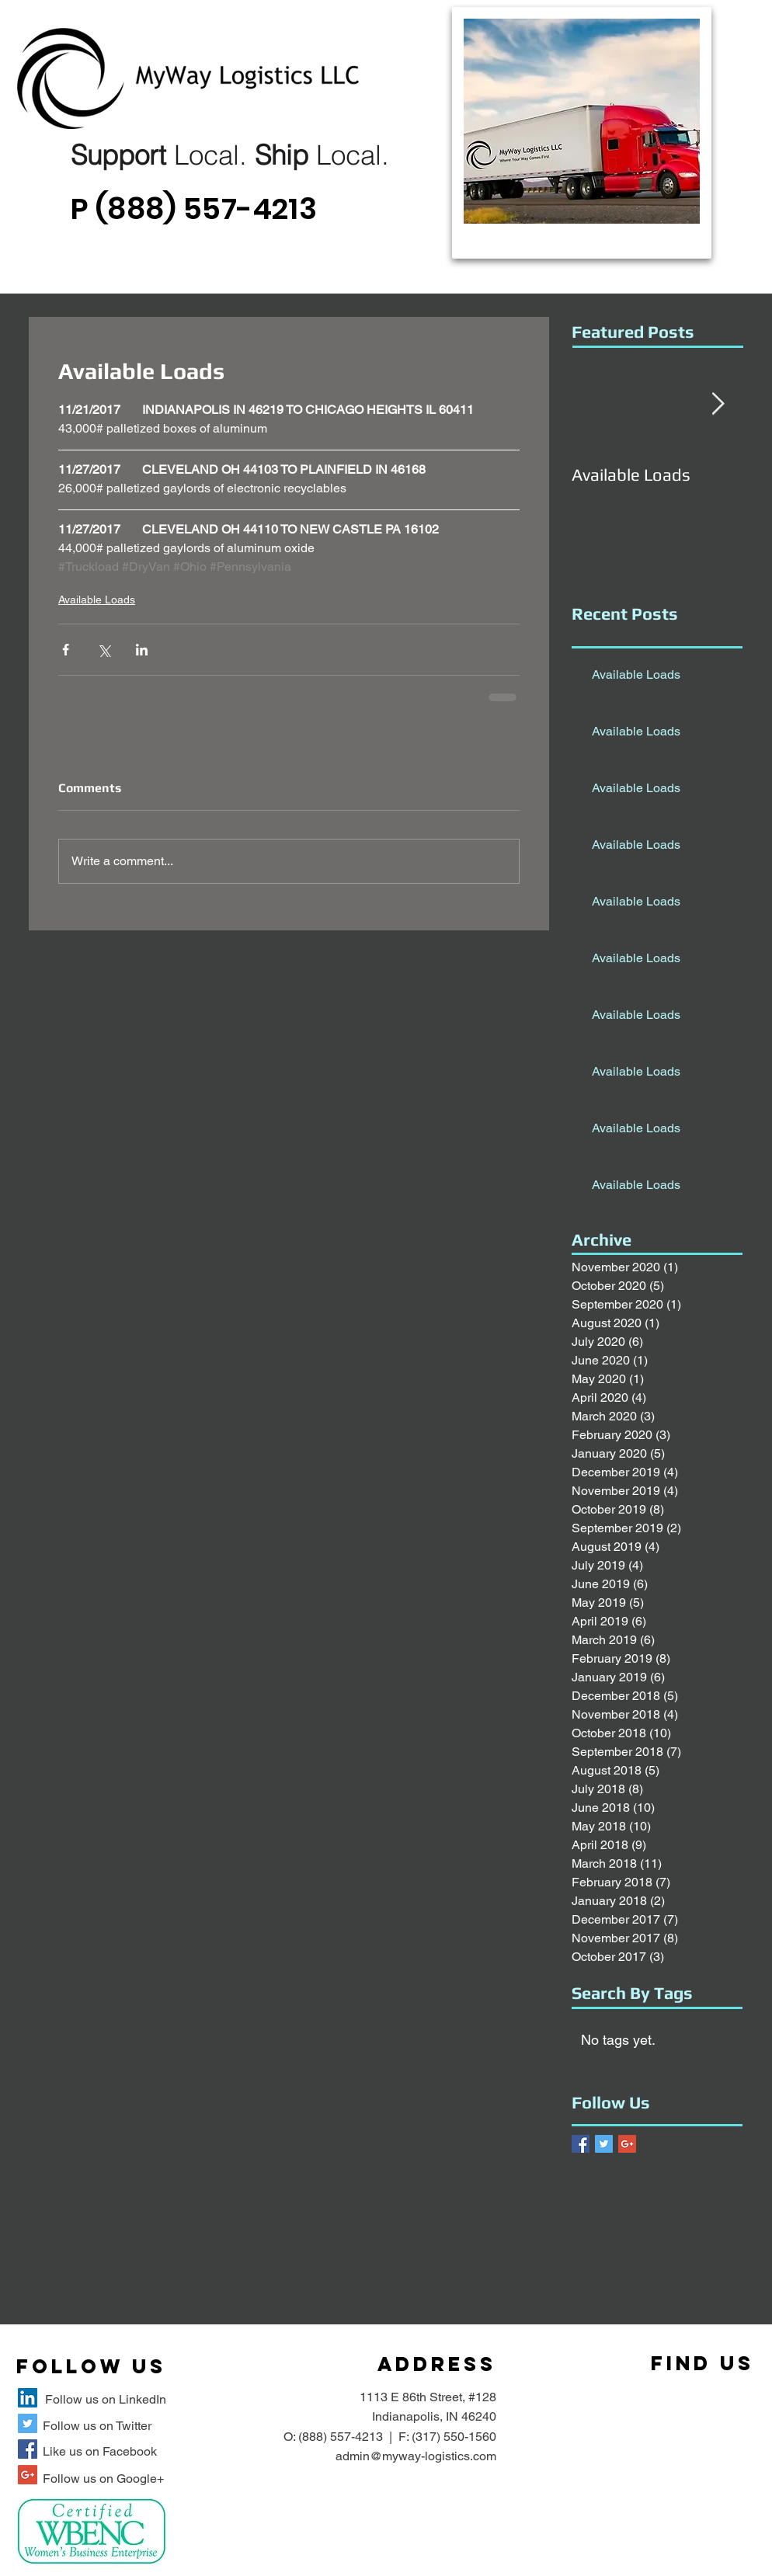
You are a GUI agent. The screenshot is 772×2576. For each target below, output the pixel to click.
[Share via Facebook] (65, 649)
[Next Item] (718, 404)
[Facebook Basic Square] (580, 2144)
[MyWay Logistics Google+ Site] (27, 2474)
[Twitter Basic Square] (604, 2144)
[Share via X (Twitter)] (103, 649)
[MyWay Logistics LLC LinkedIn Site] (27, 2397)
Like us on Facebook (100, 2451)
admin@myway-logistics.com (416, 2456)
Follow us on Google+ (103, 2478)
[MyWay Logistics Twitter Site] (27, 2423)
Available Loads (96, 599)
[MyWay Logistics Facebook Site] (27, 2449)
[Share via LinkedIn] (141, 649)
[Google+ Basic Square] (627, 2144)
